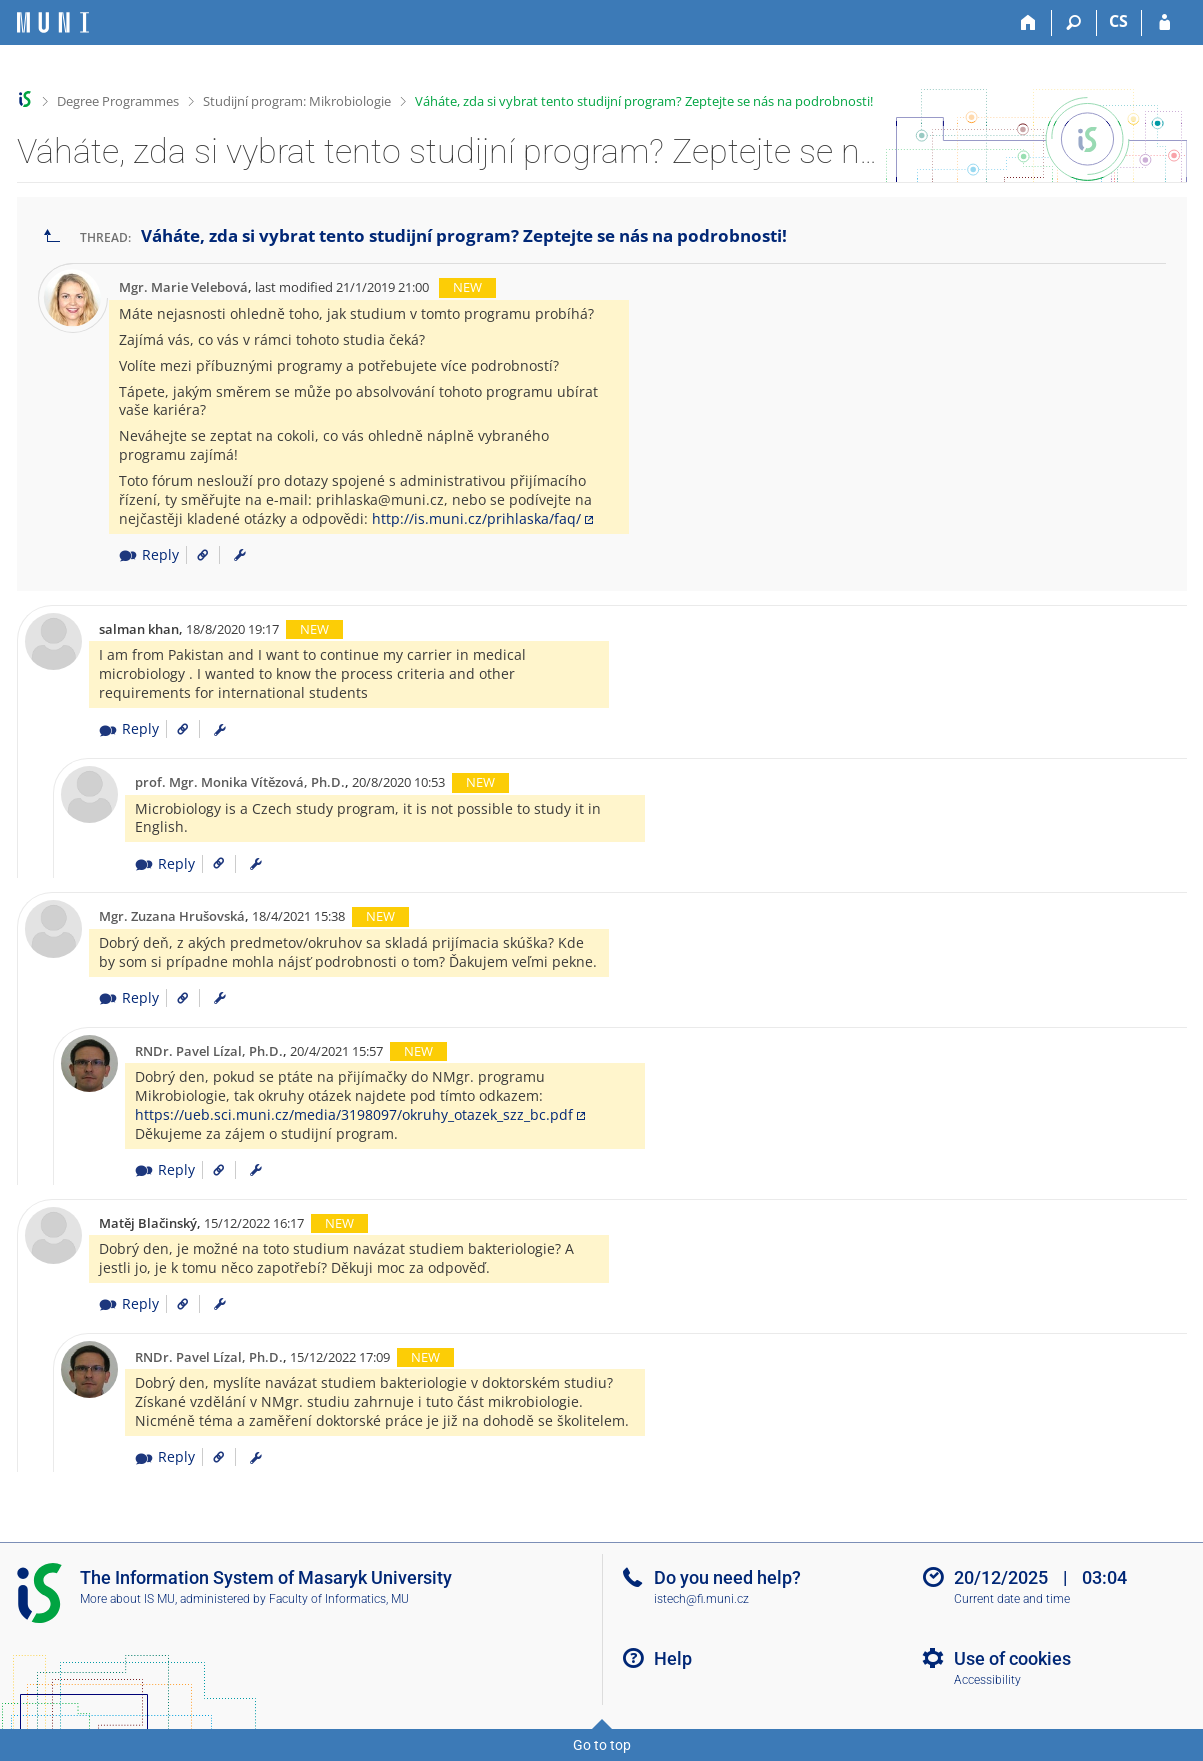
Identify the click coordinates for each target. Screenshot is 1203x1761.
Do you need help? (727, 1577)
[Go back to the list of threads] (52, 236)
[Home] (1029, 23)
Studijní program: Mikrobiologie (297, 101)
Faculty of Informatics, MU (339, 1599)
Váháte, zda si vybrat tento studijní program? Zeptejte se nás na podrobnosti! (644, 101)
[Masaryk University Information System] (53, 22)
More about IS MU (127, 1599)
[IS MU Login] (1164, 23)
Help (673, 1658)
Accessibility (987, 1680)
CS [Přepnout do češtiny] (1118, 21)
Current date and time (1012, 1599)
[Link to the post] (195, 554)
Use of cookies (1012, 1658)
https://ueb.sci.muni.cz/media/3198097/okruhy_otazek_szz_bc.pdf (354, 1114)
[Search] (1074, 23)
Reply (149, 554)
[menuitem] (240, 555)
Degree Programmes (118, 101)
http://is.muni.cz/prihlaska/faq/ (476, 518)
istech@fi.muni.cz (701, 1599)
